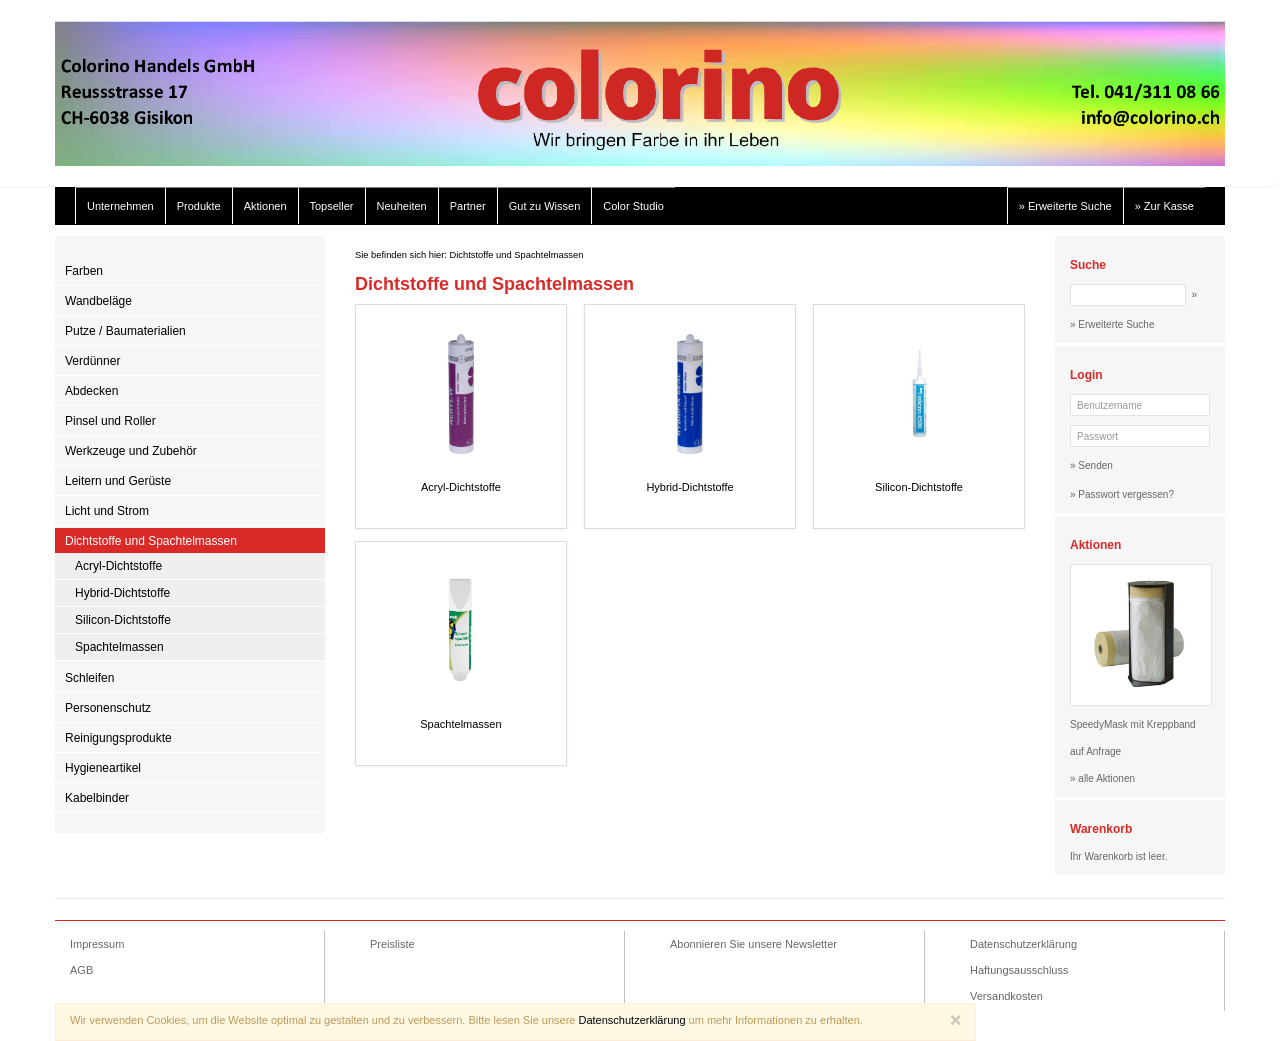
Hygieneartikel (103, 768)
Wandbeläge (98, 301)
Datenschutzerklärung (1023, 944)
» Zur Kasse (1164, 206)
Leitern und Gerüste (118, 481)
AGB (81, 970)
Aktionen (265, 206)
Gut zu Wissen (545, 206)
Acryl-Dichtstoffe (118, 566)
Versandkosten (1006, 996)
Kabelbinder (97, 798)
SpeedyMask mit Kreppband (1133, 724)
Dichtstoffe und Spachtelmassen (151, 541)
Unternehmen (120, 206)
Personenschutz (108, 708)
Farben (84, 271)
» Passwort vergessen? (1122, 494)
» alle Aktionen (1102, 778)
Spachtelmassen (119, 647)
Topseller (332, 206)
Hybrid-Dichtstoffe (122, 593)
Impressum (97, 944)
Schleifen (89, 678)
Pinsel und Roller (110, 421)
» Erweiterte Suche (1065, 206)
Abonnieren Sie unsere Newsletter (753, 944)
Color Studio (633, 206)
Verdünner (92, 361)
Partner (468, 206)
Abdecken (91, 391)
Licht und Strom (107, 511)
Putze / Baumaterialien (125, 331)
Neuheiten (402, 206)
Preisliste (392, 944)
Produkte (199, 206)
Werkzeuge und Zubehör (131, 451)
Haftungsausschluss (1019, 970)
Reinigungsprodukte (118, 738)
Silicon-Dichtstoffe (123, 620)
